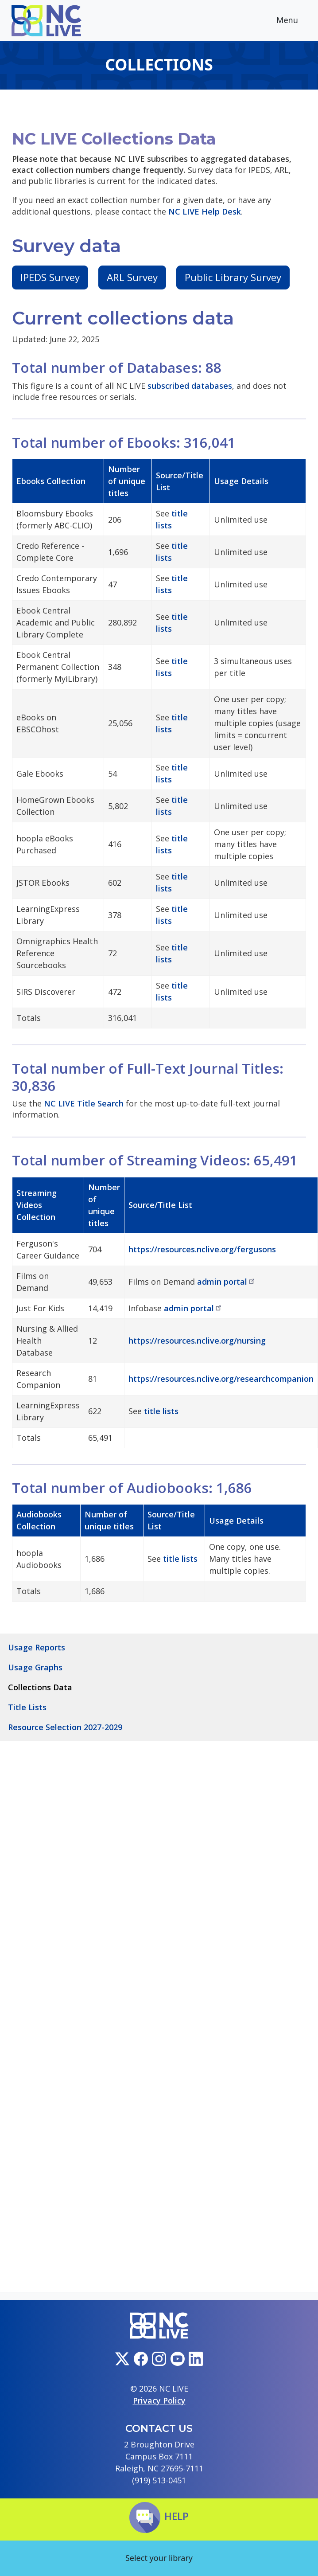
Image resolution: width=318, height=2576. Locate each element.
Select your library (159, 2558)
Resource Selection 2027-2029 (65, 1727)
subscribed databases (189, 385)
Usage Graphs (35, 1667)
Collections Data (40, 1687)
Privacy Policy (159, 2400)
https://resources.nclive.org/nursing (197, 1340)
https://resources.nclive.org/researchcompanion (221, 1378)
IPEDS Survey (50, 277)
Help (159, 2516)
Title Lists (27, 1707)
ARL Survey (132, 277)
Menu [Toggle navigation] (294, 21)
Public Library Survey (233, 277)
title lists (161, 1411)
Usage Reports (36, 1647)
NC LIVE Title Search (84, 1103)
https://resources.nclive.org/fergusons (202, 1249)
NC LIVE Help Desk (204, 211)
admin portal (226, 1281)
